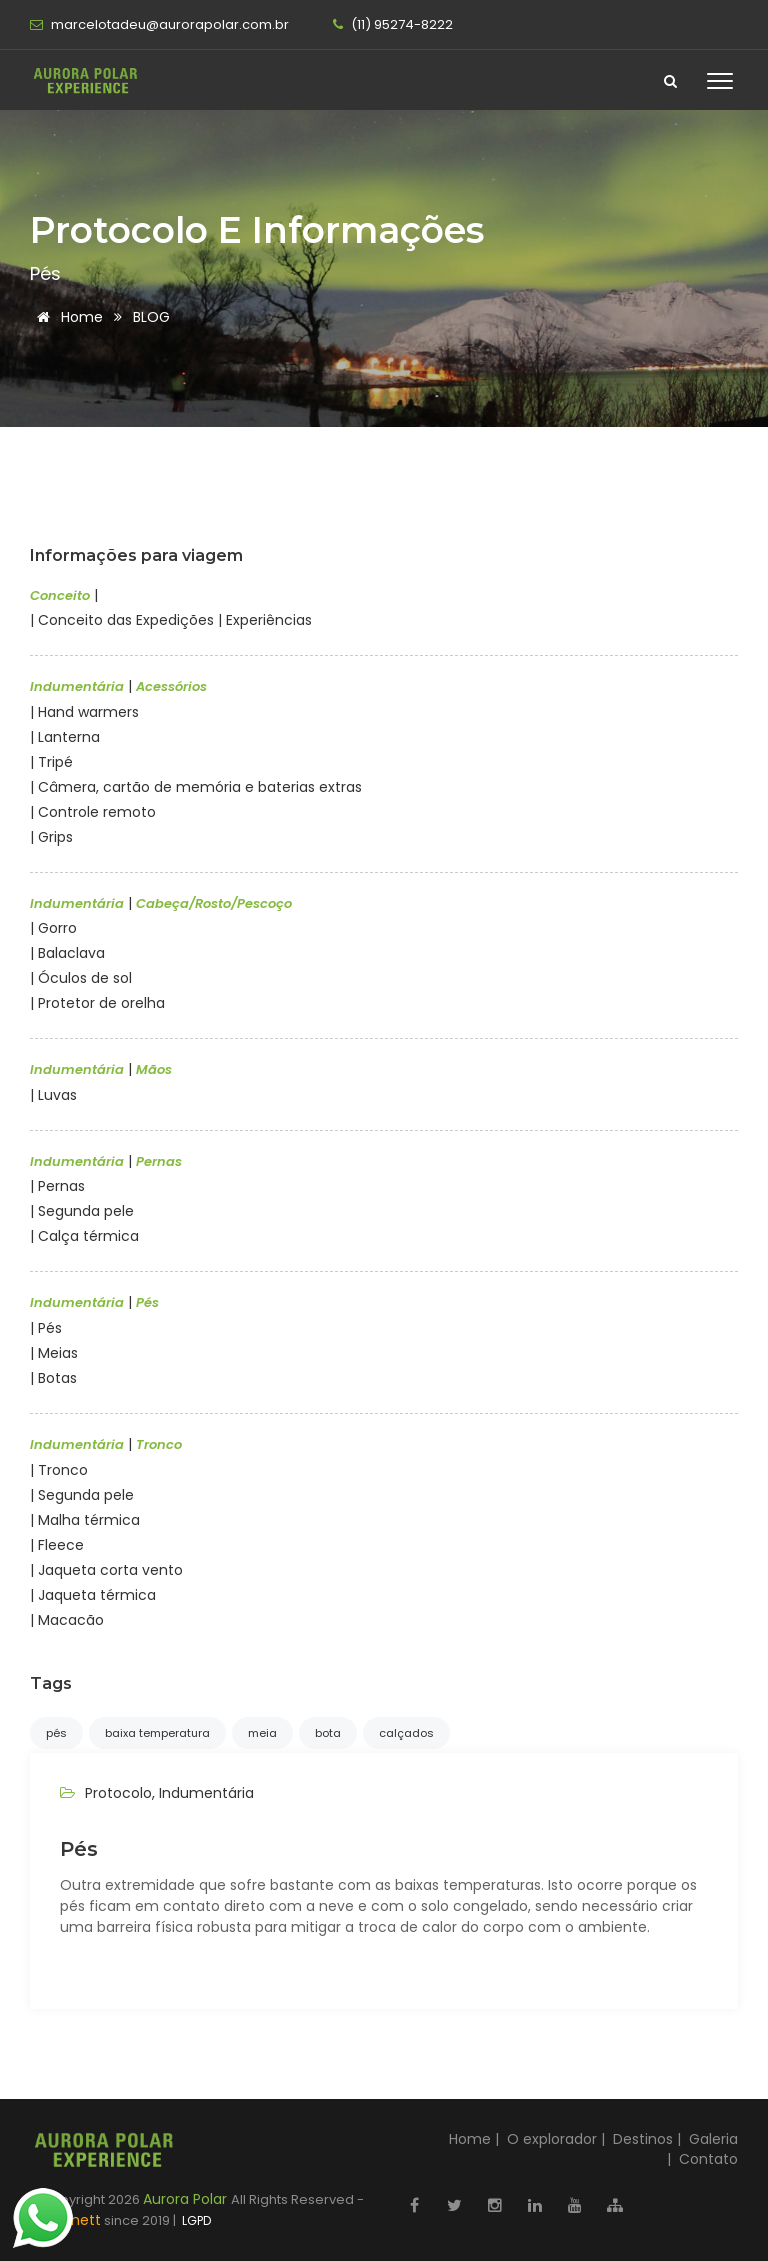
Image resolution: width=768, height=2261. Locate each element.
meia (262, 1733)
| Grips (51, 837)
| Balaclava (67, 953)
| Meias (54, 1353)
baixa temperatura (157, 1733)
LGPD (195, 2220)
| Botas (53, 1378)
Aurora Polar (187, 2199)
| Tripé (51, 762)
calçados (406, 1733)
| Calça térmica (84, 1236)
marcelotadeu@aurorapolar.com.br (159, 24)
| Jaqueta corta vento (106, 1570)
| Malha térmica (85, 1520)
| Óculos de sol (81, 978)
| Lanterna (65, 737)
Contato (708, 2159)
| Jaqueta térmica (93, 1595)
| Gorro (53, 928)
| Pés (46, 1328)
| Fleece (57, 1545)
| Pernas (57, 1186)
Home (66, 317)
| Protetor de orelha (97, 1003)
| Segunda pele (82, 1211)
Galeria (713, 2139)
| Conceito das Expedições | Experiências (171, 620)
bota (328, 1733)
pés (56, 1733)
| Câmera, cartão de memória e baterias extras (196, 787)
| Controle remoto (93, 812)
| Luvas (53, 1095)
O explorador (552, 2139)
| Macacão (67, 1620)
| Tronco (59, 1470)
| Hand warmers (84, 712)
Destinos (643, 2139)
